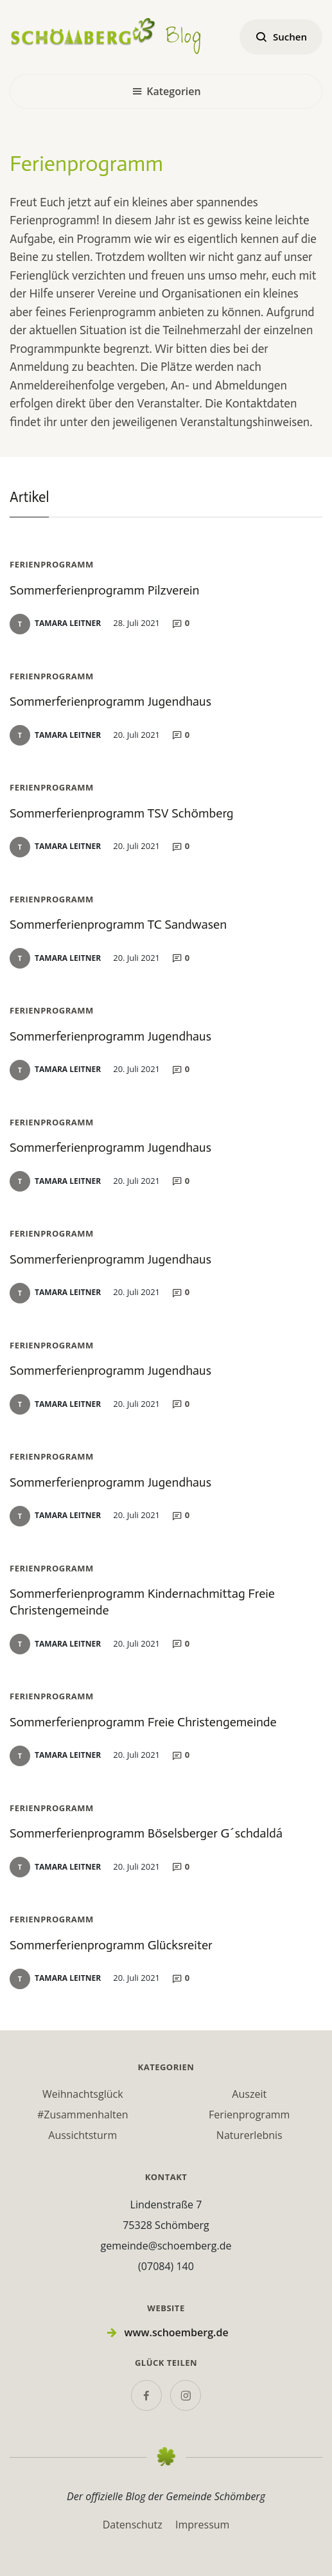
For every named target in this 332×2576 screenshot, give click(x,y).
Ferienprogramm (249, 2114)
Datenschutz (132, 2525)
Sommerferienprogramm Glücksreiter (111, 1945)
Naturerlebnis (249, 2135)
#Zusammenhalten (82, 2114)
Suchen (281, 36)
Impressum (202, 2525)
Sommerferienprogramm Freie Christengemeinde (143, 1722)
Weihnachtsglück (82, 2094)
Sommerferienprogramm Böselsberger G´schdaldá (146, 1833)
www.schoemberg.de (176, 2332)
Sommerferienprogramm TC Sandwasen (118, 924)
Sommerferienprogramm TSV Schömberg (122, 813)
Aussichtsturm (82, 2135)
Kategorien (165, 91)
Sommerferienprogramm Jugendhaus (110, 701)
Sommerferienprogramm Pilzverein (104, 590)
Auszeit (249, 2094)
